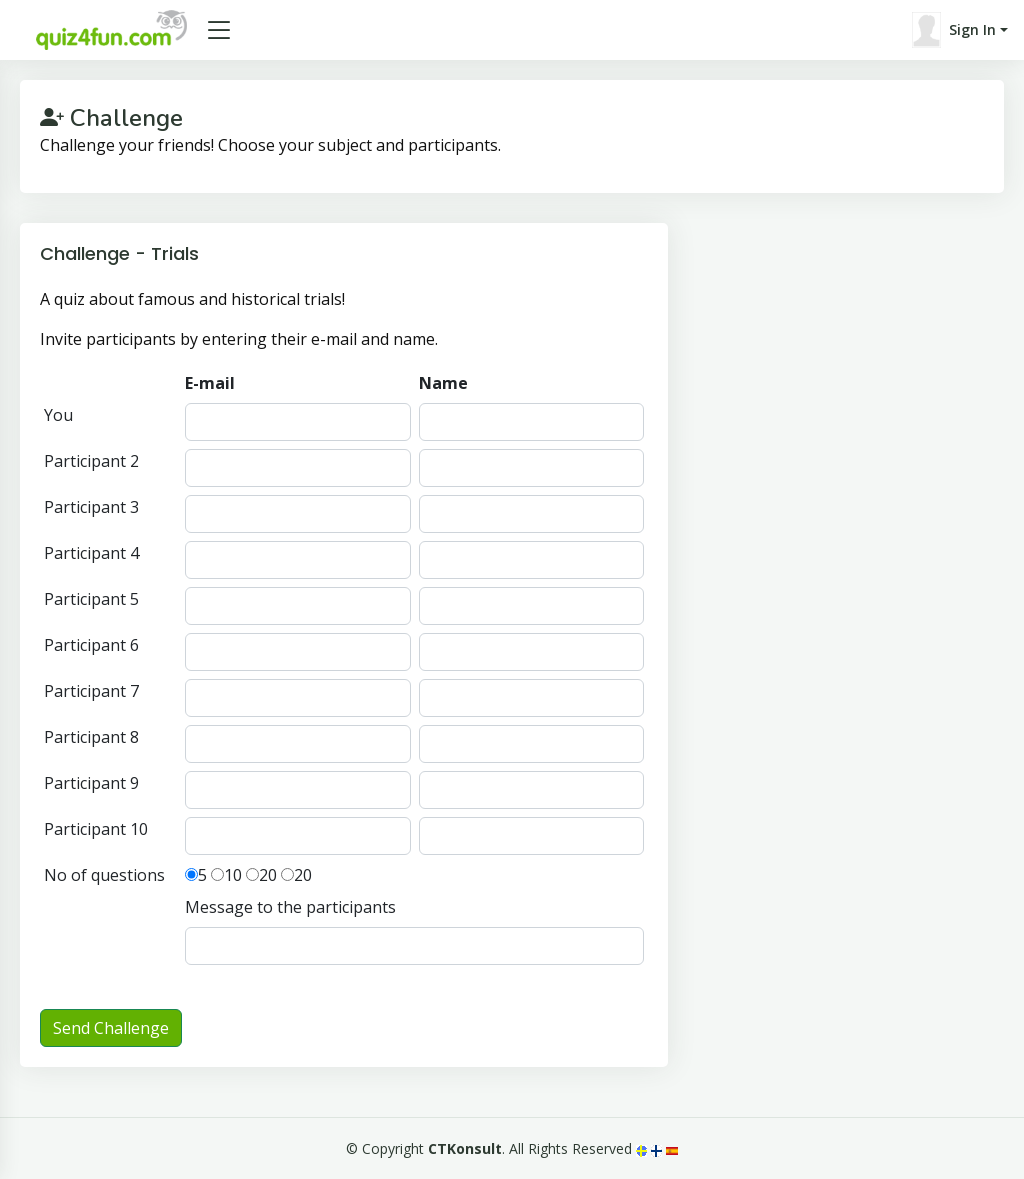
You (58, 415)
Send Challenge (111, 1028)
